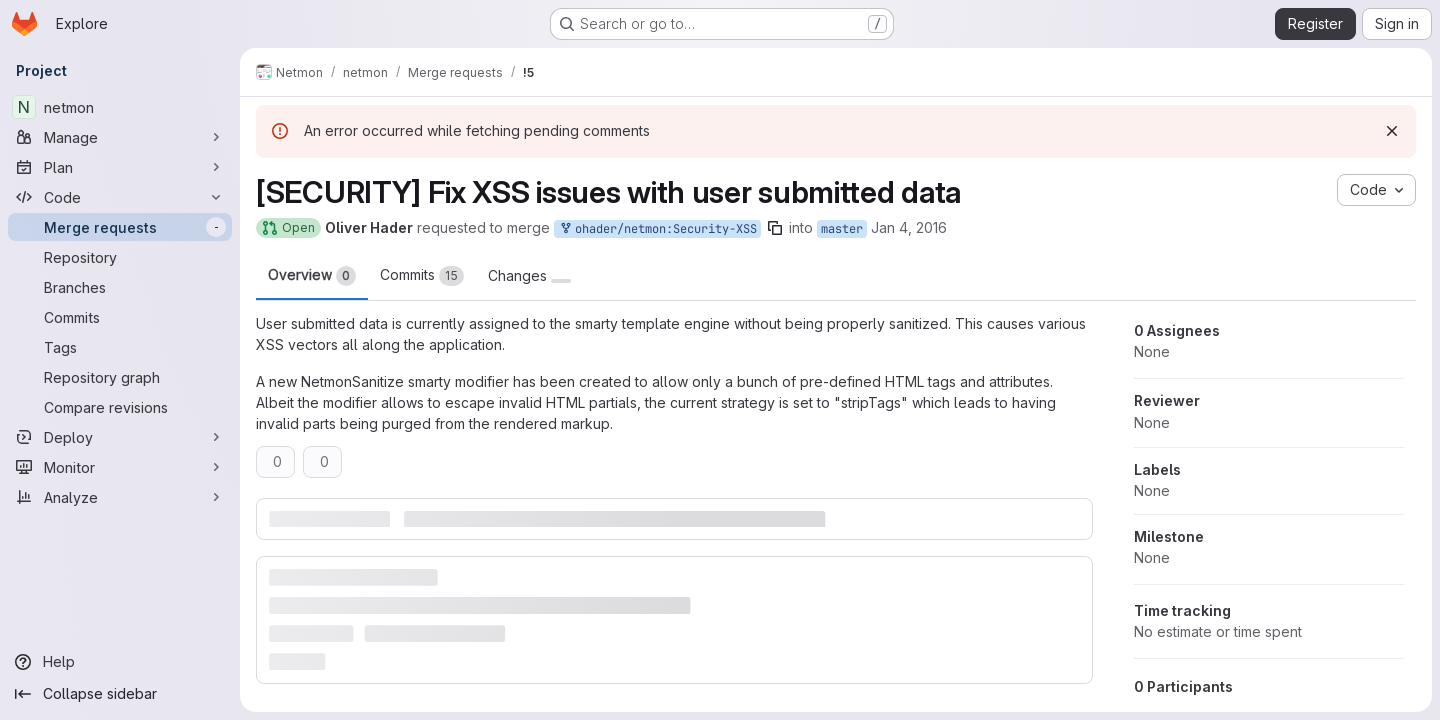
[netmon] (120, 107)
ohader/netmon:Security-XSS (657, 229)
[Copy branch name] (775, 228)
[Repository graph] (120, 377)
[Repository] (120, 257)
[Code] (120, 197)
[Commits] (120, 317)
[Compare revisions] (120, 407)
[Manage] (120, 137)
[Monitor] (120, 467)
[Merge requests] (120, 227)
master (842, 229)
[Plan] (120, 167)
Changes (529, 276)
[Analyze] (120, 497)
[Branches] (120, 287)
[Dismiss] (1392, 131)
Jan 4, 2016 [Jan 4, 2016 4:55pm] (909, 227)
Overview (312, 276)
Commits (422, 276)
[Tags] (120, 347)
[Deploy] (120, 437)
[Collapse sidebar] (120, 694)
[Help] (120, 662)
